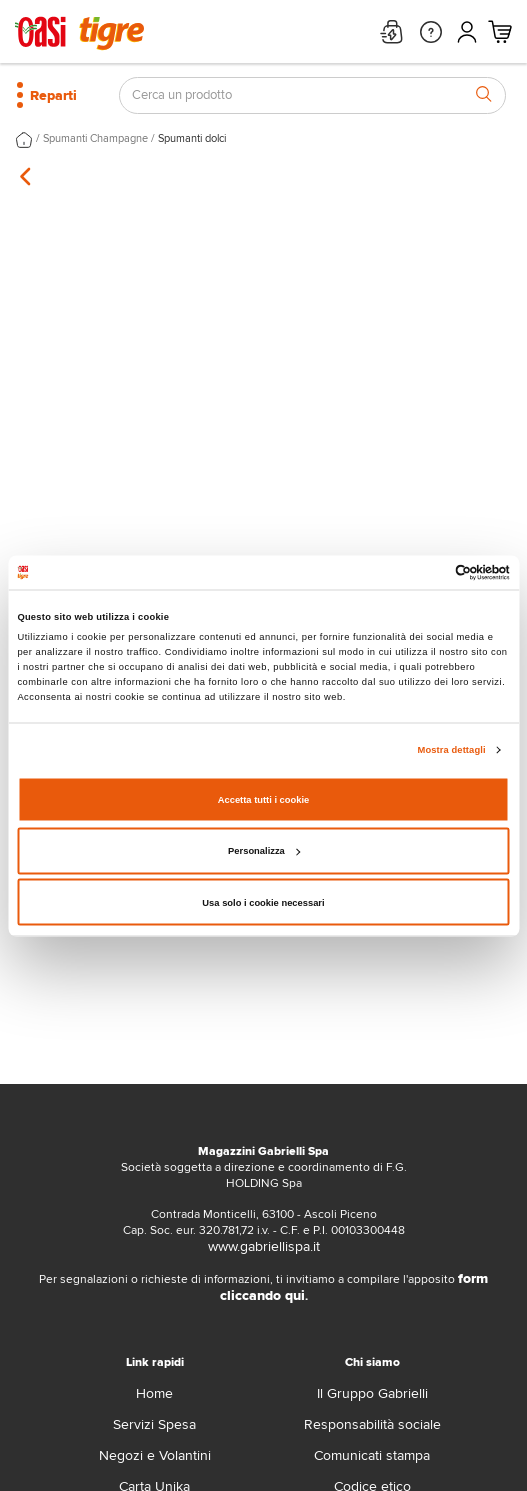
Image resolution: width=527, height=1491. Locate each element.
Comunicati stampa (372, 1455)
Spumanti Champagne (95, 138)
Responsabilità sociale (372, 1424)
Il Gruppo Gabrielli (372, 1393)
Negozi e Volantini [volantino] (155, 1455)
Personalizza (264, 851)
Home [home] (154, 1393)
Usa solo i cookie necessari (263, 902)
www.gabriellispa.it (264, 1246)
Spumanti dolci (192, 138)
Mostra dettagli (452, 750)
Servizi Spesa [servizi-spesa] (154, 1424)
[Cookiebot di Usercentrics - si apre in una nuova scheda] (422, 572)
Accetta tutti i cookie (264, 799)
